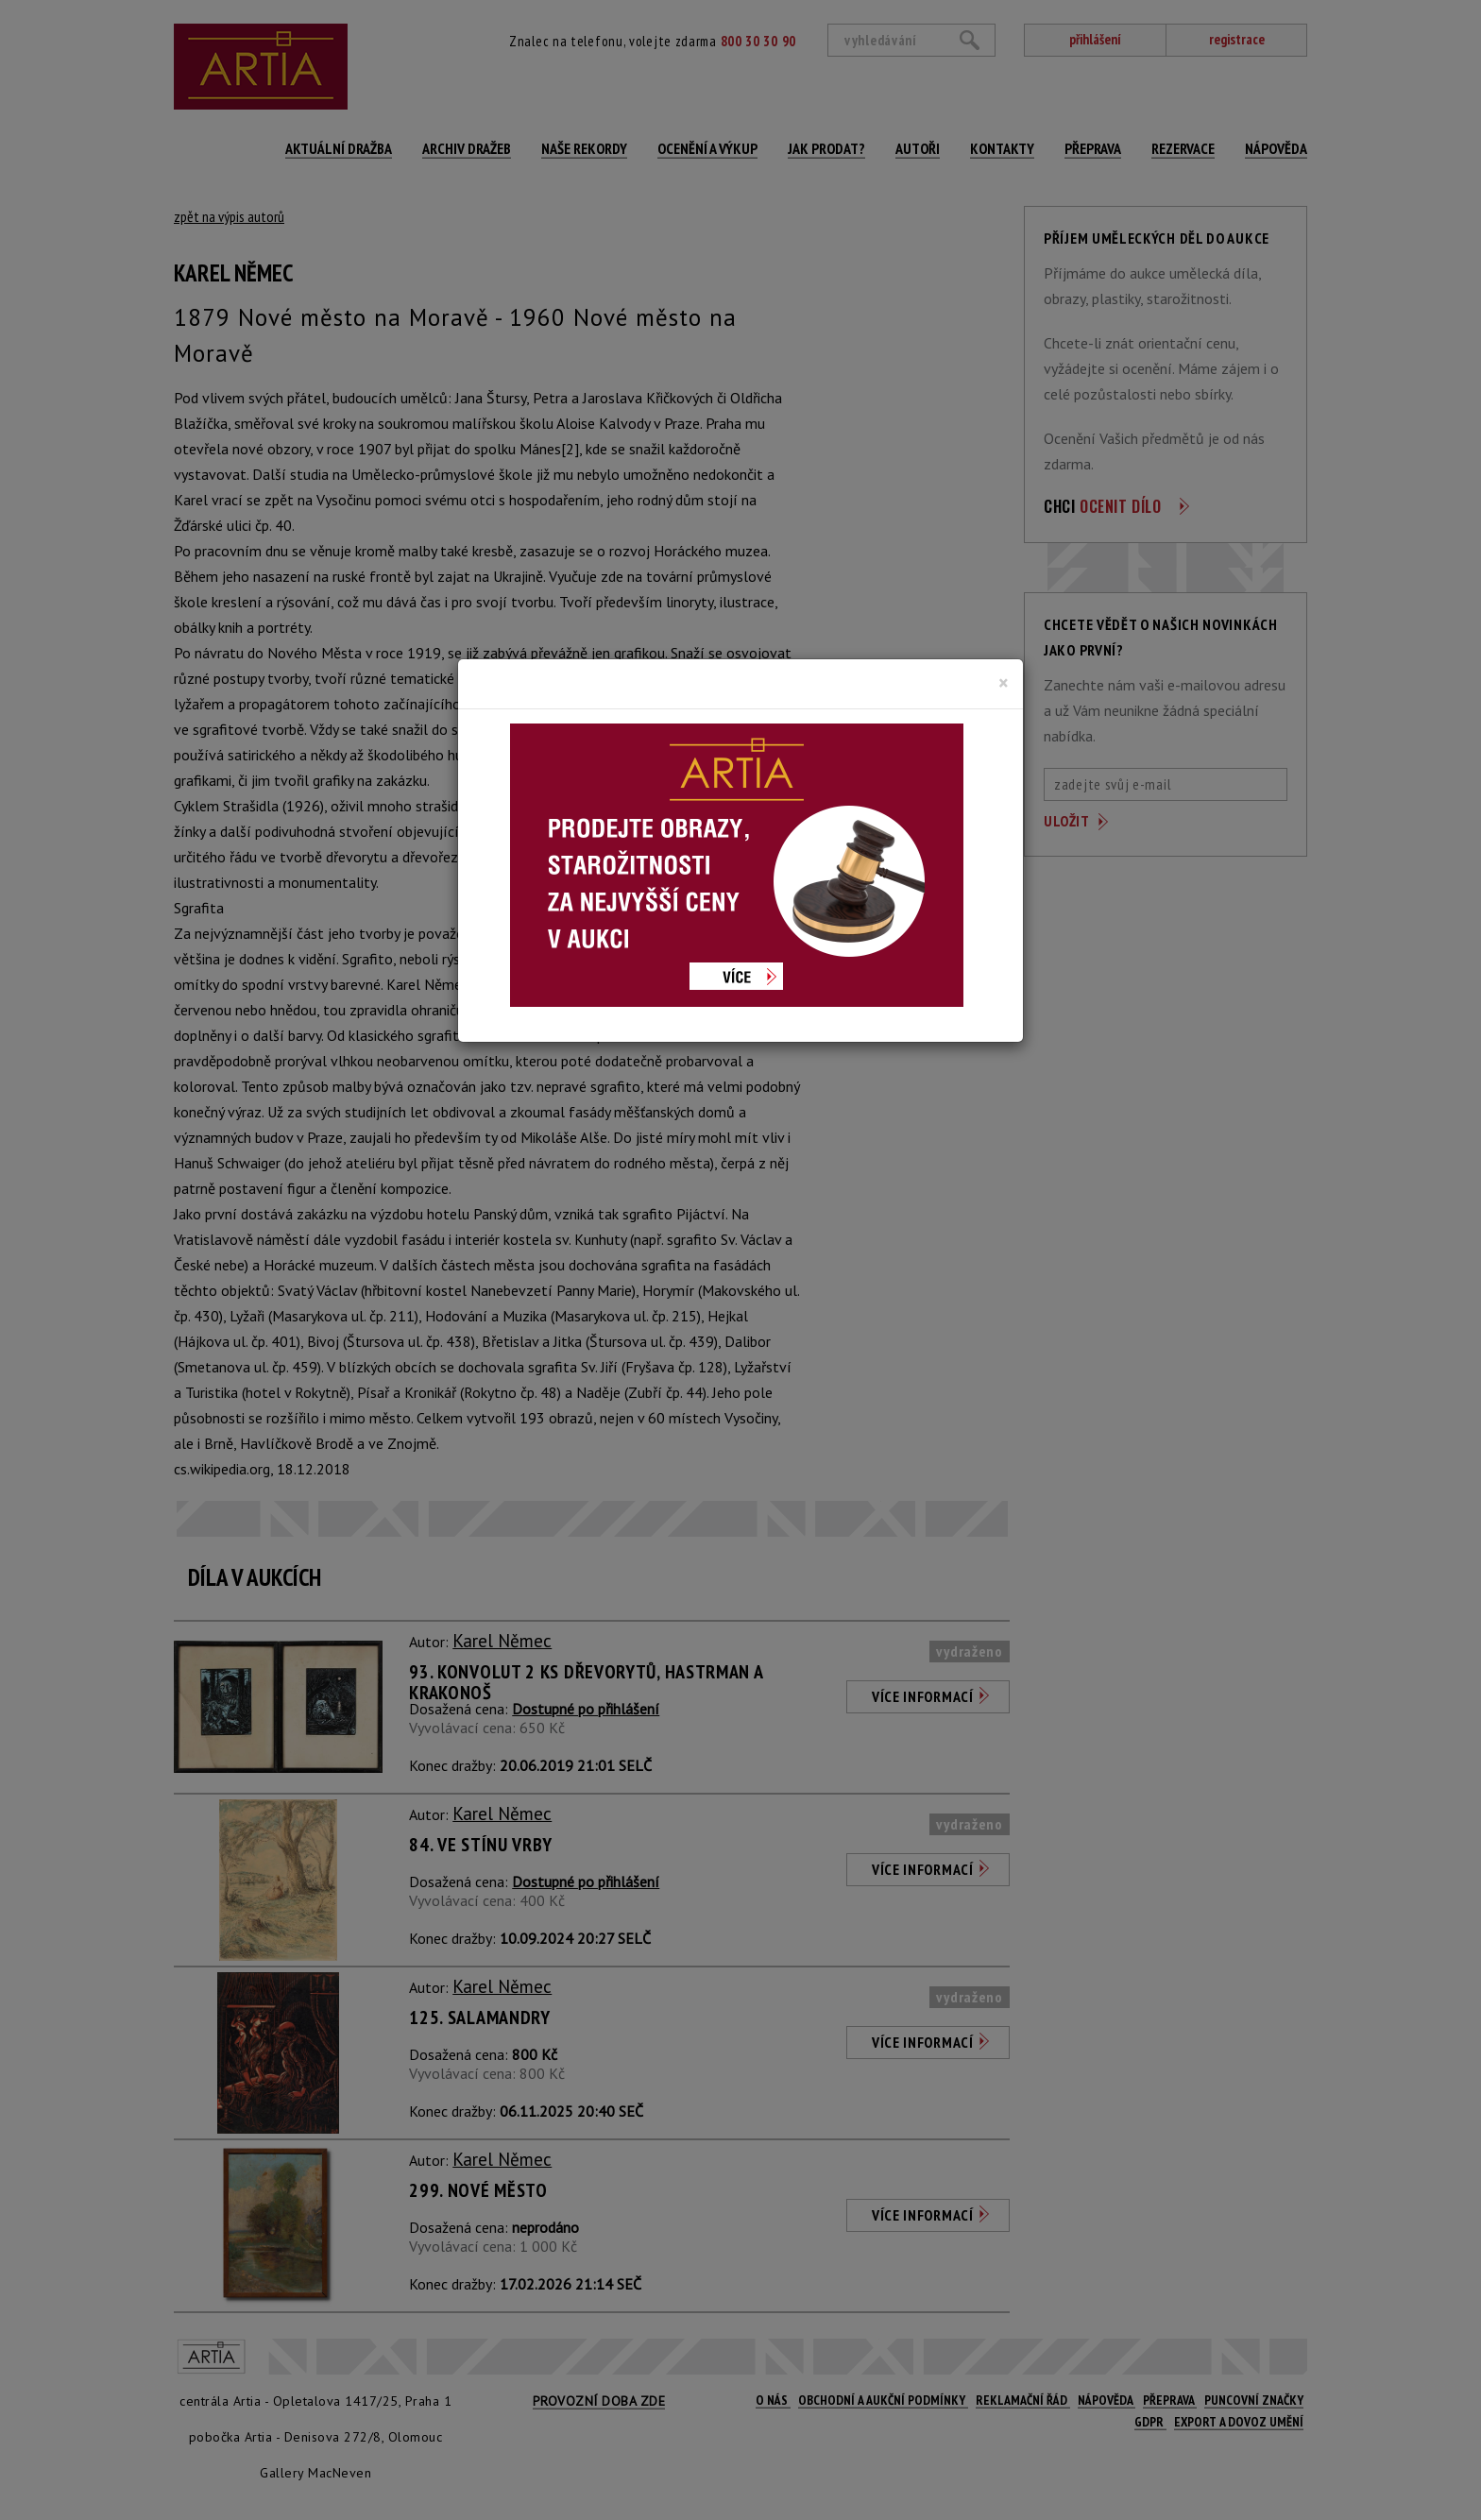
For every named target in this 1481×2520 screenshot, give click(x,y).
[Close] (1003, 683)
